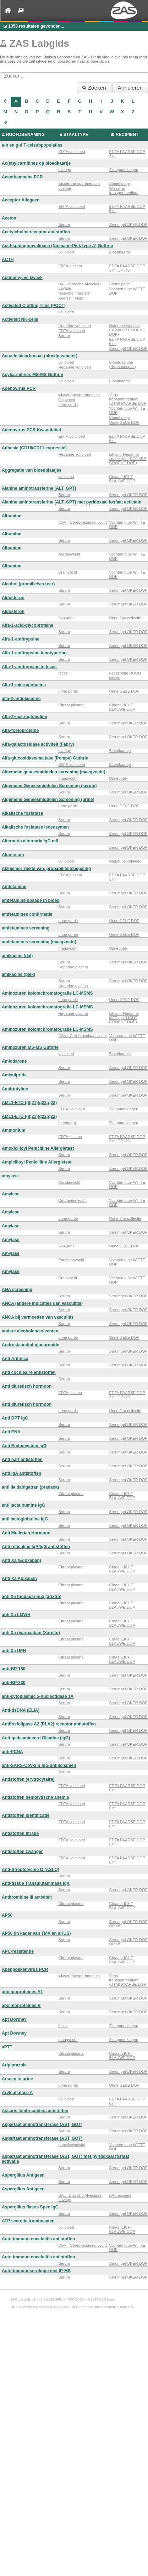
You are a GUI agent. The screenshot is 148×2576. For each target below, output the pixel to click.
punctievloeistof (71, 2145)
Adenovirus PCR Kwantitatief (31, 429)
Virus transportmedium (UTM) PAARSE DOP (127, 399)
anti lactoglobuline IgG (25, 1519)
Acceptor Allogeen (20, 200)
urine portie (68, 405)
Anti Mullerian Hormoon (26, 1532)
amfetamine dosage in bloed (31, 900)
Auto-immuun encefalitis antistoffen (38, 2238)
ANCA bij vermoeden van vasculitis (38, 1317)
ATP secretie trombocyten (28, 2220)
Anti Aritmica (15, 1358)
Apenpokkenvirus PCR (25, 1969)
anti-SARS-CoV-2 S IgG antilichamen (39, 1765)
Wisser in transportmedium (123, 190)
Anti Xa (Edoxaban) (21, 1560)
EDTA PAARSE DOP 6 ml (127, 208)
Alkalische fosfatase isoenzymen (35, 827)
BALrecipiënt (120, 2195)
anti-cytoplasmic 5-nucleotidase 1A (37, 1696)
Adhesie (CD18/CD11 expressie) (34, 447)
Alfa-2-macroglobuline (24, 716)
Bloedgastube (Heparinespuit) (122, 364)
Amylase (11, 1194)
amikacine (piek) (18, 974)
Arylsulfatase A (17, 2092)
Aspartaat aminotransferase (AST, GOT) (42, 2124)
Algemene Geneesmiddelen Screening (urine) (48, 799)
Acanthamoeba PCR (22, 177)
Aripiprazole (14, 2065)
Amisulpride (14, 1075)
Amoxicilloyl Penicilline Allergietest (38, 1148)
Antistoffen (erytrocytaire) (28, 1779)
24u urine (66, 618)
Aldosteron (13, 597)
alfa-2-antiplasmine (21, 698)
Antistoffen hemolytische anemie (35, 1797)
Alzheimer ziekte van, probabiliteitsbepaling (46, 868)
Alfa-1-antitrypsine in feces (29, 666)
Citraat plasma (70, 705)
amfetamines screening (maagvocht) (39, 941)
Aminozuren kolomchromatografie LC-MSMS (47, 993)
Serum (64, 224)
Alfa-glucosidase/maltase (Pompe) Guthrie (45, 758)
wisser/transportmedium (79, 183)
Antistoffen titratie (20, 1833)
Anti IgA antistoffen (21, 1473)
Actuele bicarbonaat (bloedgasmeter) (39, 355)
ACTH (8, 259)
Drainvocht (67, 572)
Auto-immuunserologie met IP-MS (36, 2270)
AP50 (7, 1915)
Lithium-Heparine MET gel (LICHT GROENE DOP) (124, 1017)
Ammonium (14, 1130)
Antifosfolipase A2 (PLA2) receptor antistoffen (49, 1724)
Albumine (11, 515)
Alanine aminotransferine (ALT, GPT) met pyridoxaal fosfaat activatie (71, 502)
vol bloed (66, 252)
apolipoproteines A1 (22, 1991)
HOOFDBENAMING (25, 134)
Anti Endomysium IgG (24, 1445)
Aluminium (13, 854)
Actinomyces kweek (22, 277)
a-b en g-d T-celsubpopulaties (32, 145)
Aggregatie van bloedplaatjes (31, 470)
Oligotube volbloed (125, 861)
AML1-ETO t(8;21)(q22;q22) (29, 1102)
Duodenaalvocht (72, 1200)
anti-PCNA (12, 1751)
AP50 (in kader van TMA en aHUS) (36, 1933)
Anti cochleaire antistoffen (29, 1372)
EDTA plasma (70, 266)
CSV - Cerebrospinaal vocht (82, 522)
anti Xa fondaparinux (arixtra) (31, 1596)
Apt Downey (14, 2019)
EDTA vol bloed (71, 151)
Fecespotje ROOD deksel (125, 675)
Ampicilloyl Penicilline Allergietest (36, 1162)
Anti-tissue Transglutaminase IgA (36, 1883)
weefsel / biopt (70, 298)
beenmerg (67, 1123)
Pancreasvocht (71, 1260)
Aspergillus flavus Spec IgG (30, 2207)
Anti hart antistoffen (22, 1459)
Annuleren (130, 88)
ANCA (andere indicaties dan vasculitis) (42, 1303)
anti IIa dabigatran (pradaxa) (30, 1487)
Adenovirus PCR (18, 388)
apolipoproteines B (21, 2005)
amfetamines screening (25, 928)
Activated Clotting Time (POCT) (34, 305)
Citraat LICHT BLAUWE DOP (122, 478)
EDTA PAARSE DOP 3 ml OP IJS (127, 268)
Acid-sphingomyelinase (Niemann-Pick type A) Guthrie (57, 245)
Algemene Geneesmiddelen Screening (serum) (49, 785)
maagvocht (67, 778)
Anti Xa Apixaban (19, 1578)
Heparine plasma (73, 967)
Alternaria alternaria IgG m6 (30, 840)
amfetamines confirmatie (27, 914)
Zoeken (94, 88)
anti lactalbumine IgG (23, 1505)
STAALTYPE (76, 134)
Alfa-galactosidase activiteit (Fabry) (38, 744)
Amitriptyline (15, 1088)
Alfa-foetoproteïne (20, 730)
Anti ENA (11, 1431)
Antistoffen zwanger (22, 1851)
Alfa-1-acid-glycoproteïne (27, 625)
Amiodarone (14, 1061)
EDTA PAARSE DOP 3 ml (127, 153)
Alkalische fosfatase (22, 813)
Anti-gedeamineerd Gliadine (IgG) (36, 1737)
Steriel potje (119, 183)
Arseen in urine (17, 2078)
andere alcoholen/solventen (30, 1331)
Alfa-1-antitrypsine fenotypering (34, 652)
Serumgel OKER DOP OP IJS (128, 1924)
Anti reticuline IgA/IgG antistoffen (36, 1546)
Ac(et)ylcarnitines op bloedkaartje (36, 163)
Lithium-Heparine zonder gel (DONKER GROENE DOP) (127, 458)
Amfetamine (14, 886)
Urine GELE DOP (124, 422)
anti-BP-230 (14, 1682)
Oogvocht (66, 400)
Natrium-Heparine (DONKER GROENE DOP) (127, 330)
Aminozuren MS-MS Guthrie (30, 1047)
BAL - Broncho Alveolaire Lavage (80, 286)
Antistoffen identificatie (25, 1815)
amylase (10, 1175)
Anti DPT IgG (15, 1418)
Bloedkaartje (120, 252)
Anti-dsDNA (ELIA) (20, 1710)
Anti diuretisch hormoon (26, 1386)
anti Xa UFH (14, 1650)
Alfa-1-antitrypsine (20, 639)
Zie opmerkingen (123, 169)
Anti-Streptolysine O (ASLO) (30, 1869)
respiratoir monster (74, 293)
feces (62, 673)
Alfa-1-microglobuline (24, 684)
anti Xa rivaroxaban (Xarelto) (31, 1632)
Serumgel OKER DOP (128, 224)
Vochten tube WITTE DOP (127, 291)
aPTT (7, 2047)
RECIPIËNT (127, 134)
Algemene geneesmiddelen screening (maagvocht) (53, 771)
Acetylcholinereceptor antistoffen (36, 231)
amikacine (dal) (17, 955)
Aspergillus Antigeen (23, 2175)
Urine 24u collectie (125, 618)
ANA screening (17, 1289)
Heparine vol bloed (74, 326)
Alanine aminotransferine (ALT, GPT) (39, 488)
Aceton (9, 218)
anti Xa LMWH (16, 1614)
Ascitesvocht (69, 554)
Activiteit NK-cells (20, 319)
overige (64, 169)
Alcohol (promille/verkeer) (28, 583)
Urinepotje (118, 778)
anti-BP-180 (14, 1668)
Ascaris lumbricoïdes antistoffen (35, 2110)
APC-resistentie (18, 1951)
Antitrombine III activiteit (27, 1897)
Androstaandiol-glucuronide (30, 1344)
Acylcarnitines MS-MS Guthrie (32, 374)
